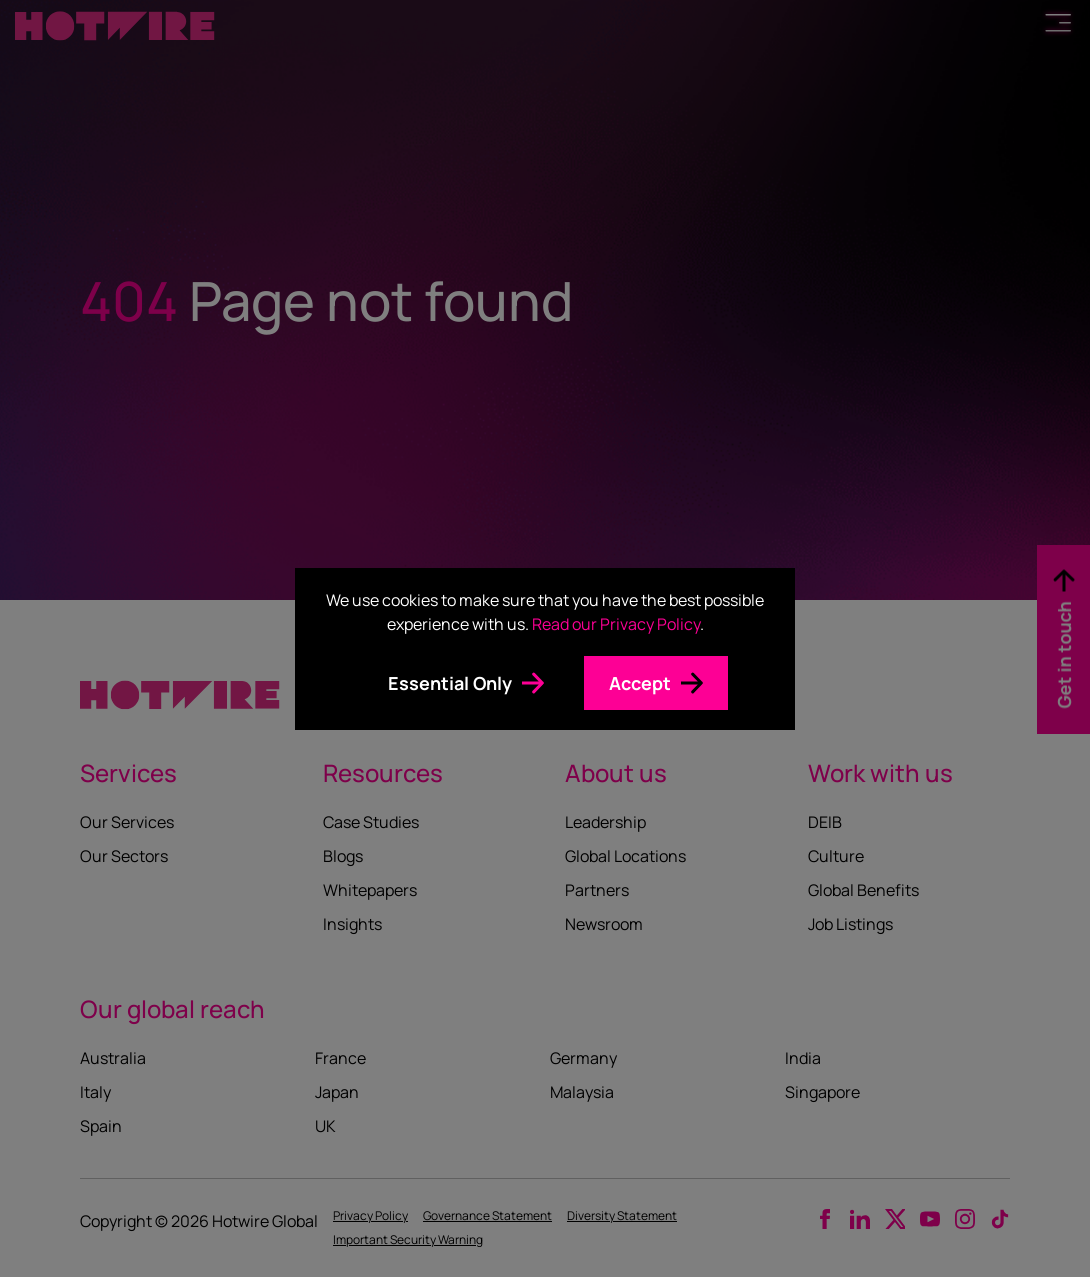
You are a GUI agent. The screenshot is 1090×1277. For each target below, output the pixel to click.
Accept (640, 683)
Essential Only (450, 683)
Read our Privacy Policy (616, 624)
